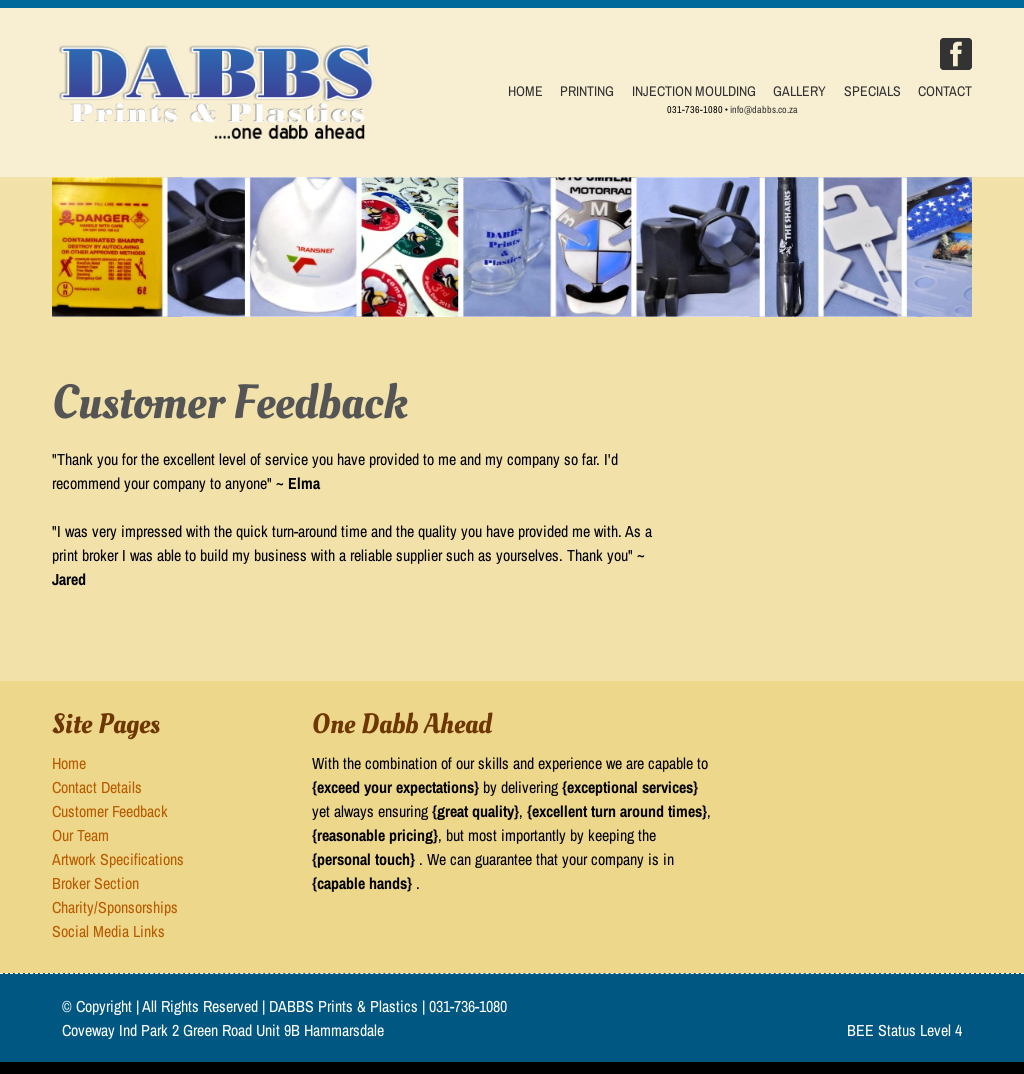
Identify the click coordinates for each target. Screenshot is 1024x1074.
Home (69, 763)
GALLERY (799, 91)
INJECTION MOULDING (694, 91)
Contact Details (97, 787)
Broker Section (95, 883)
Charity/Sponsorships (115, 907)
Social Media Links (108, 931)
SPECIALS (872, 91)
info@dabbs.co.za (764, 109)
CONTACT (945, 91)
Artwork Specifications (118, 859)
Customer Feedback (110, 811)
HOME (525, 91)
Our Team (80, 835)
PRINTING (587, 91)
